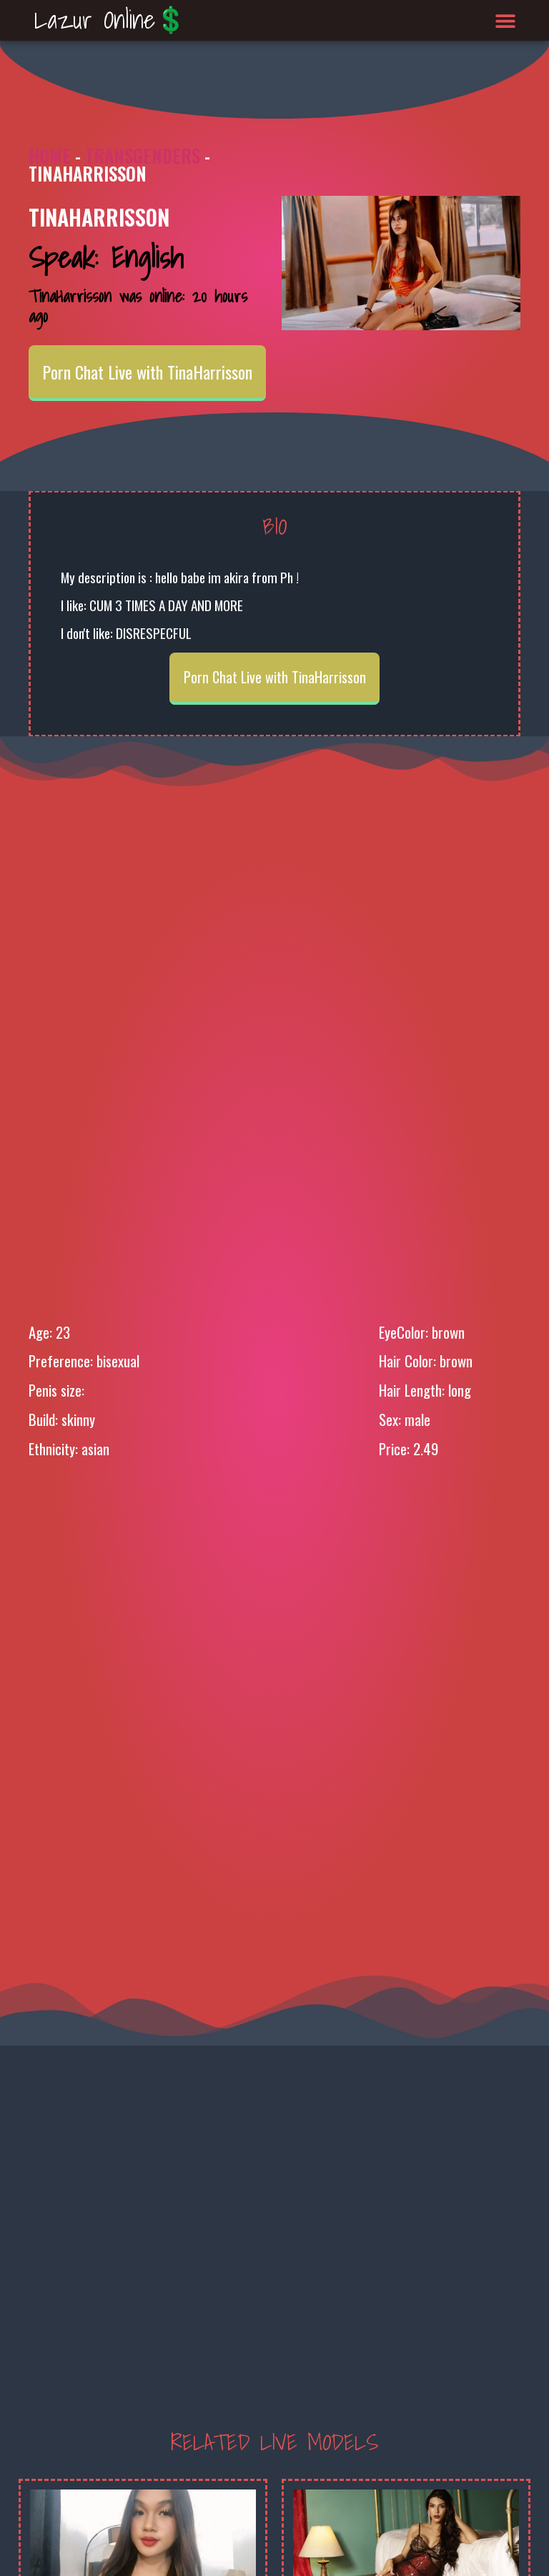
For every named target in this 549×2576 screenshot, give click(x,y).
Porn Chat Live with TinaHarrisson (147, 372)
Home (50, 155)
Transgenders (142, 155)
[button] (506, 20)
